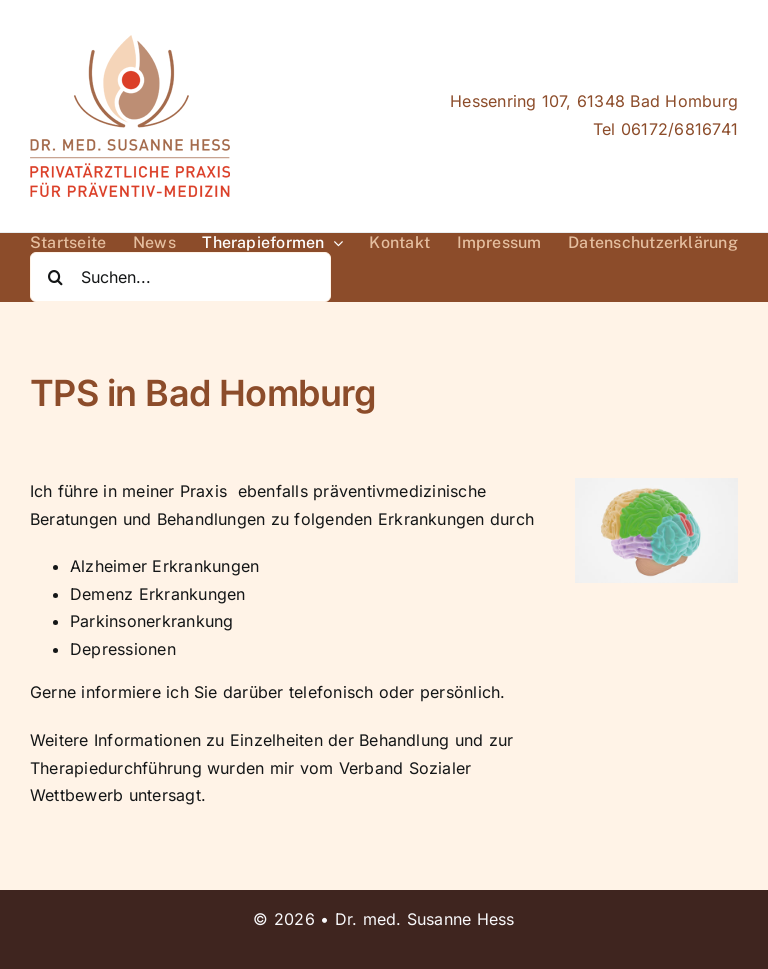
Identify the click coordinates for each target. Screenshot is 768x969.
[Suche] (55, 277)
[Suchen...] (180, 277)
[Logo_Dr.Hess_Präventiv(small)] (130, 43)
